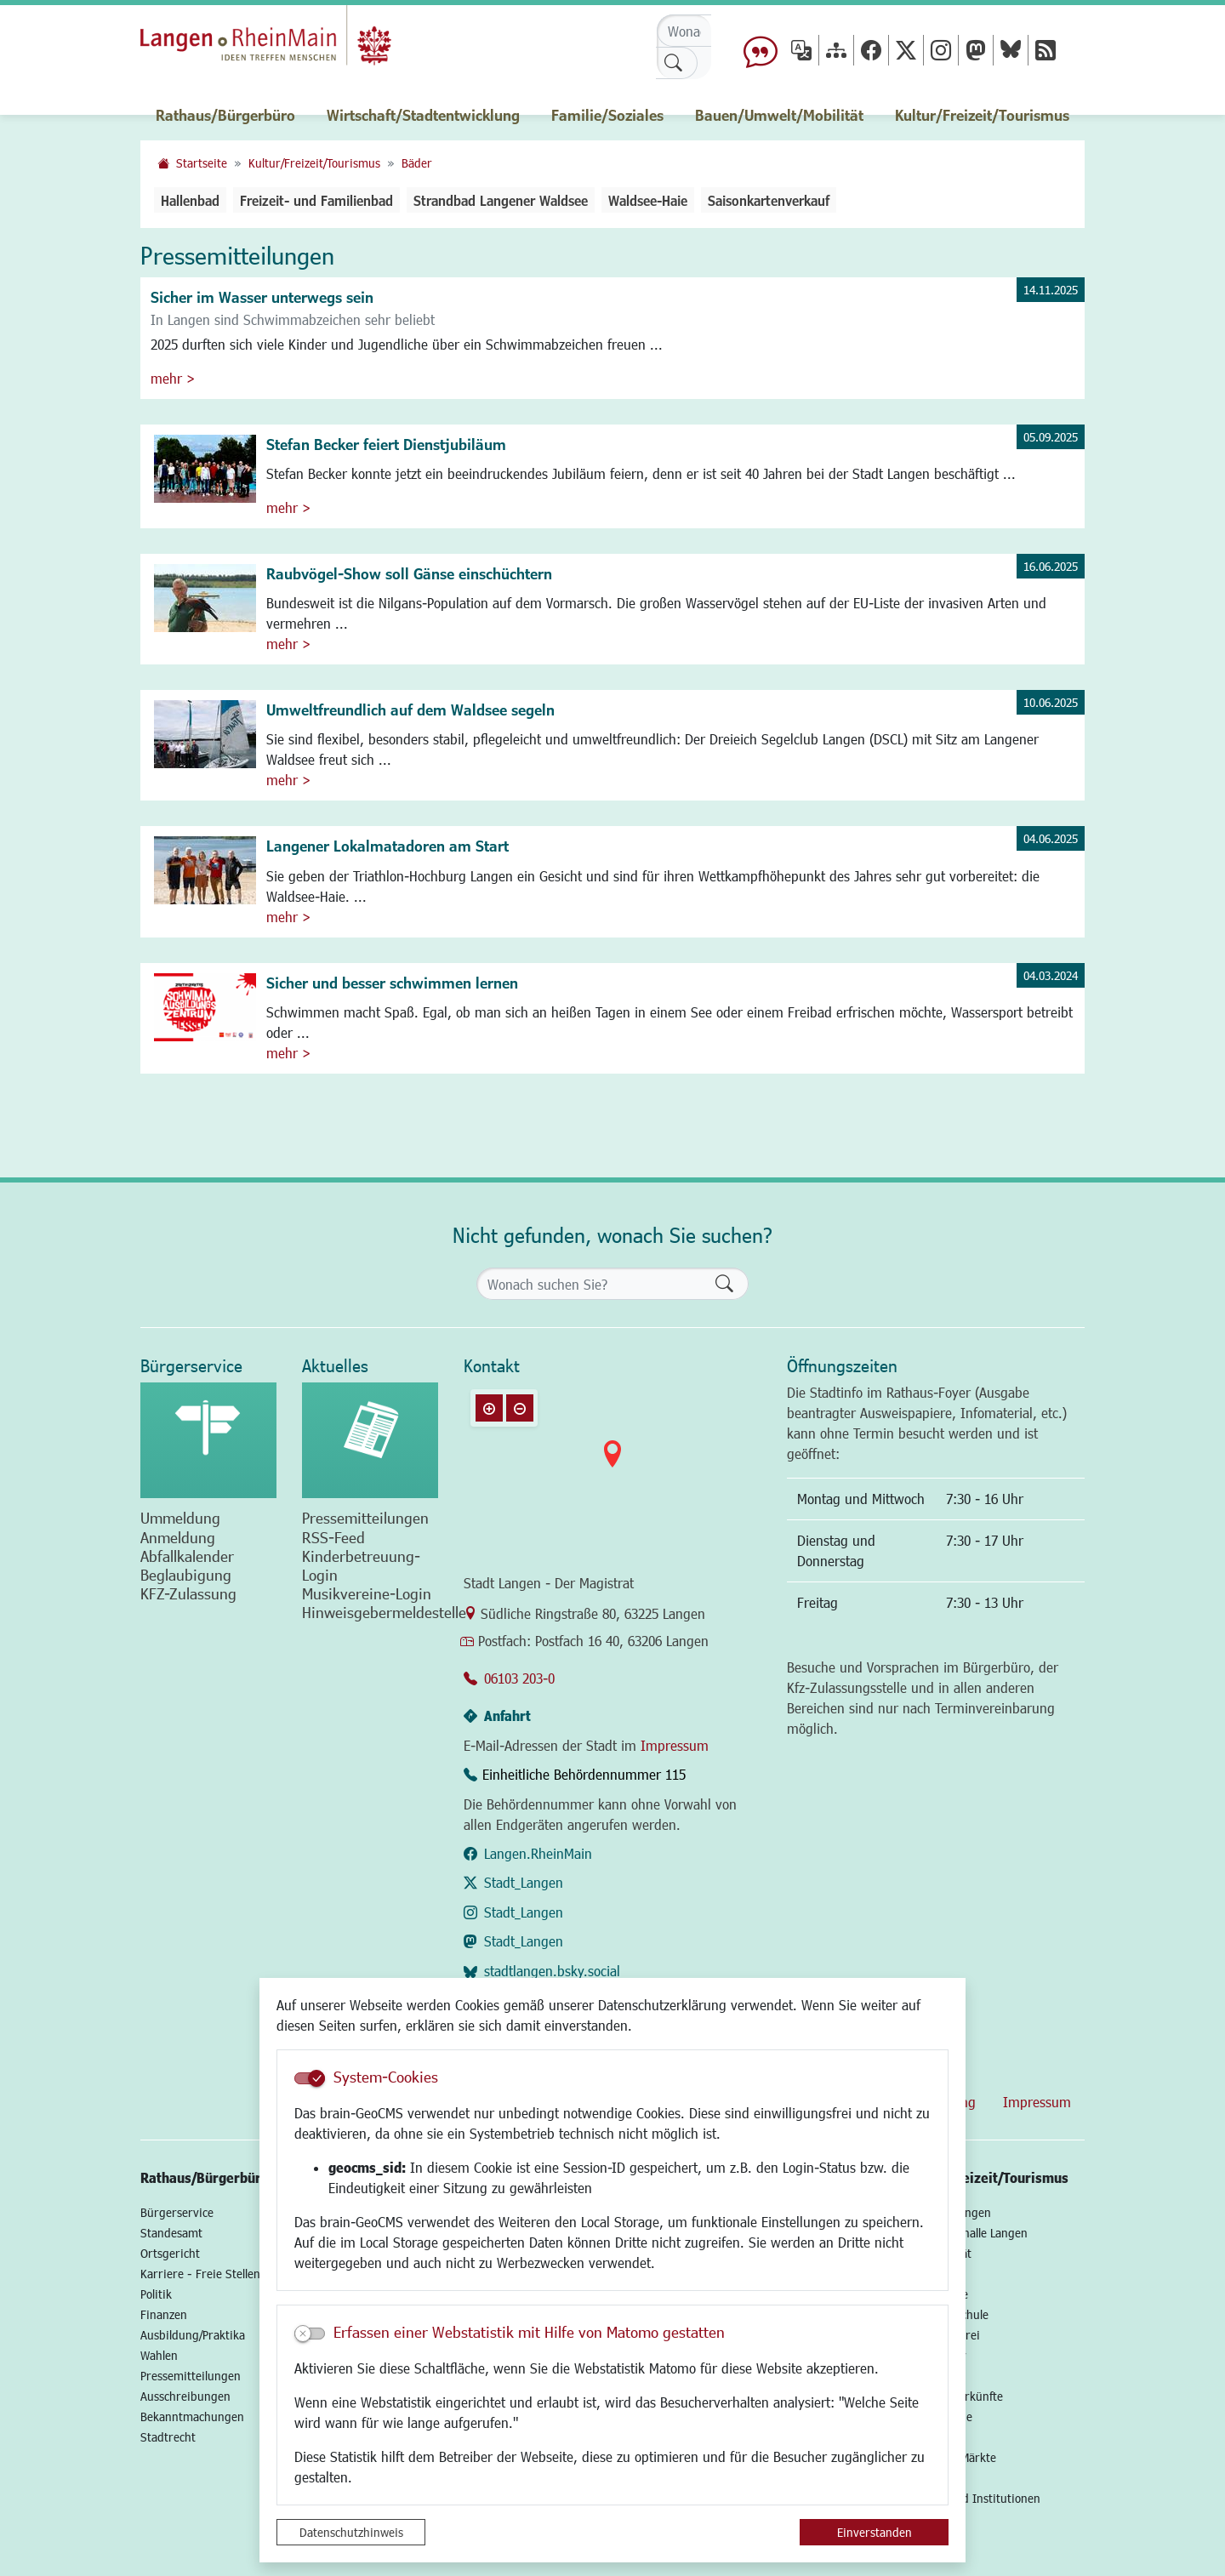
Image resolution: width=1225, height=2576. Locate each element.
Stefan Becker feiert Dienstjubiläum (386, 444)
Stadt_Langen (523, 1882)
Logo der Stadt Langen (282, 39)
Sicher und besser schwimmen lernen (392, 982)
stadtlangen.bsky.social (552, 1971)
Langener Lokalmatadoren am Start (387, 845)
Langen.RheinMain (538, 1853)
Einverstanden (874, 2532)
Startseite (201, 163)
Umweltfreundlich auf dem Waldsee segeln (410, 709)
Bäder (417, 163)
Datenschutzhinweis (351, 2532)
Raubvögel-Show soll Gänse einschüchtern (409, 573)
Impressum (675, 1745)
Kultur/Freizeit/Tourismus (314, 163)
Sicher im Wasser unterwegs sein (262, 297)
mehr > (173, 378)
